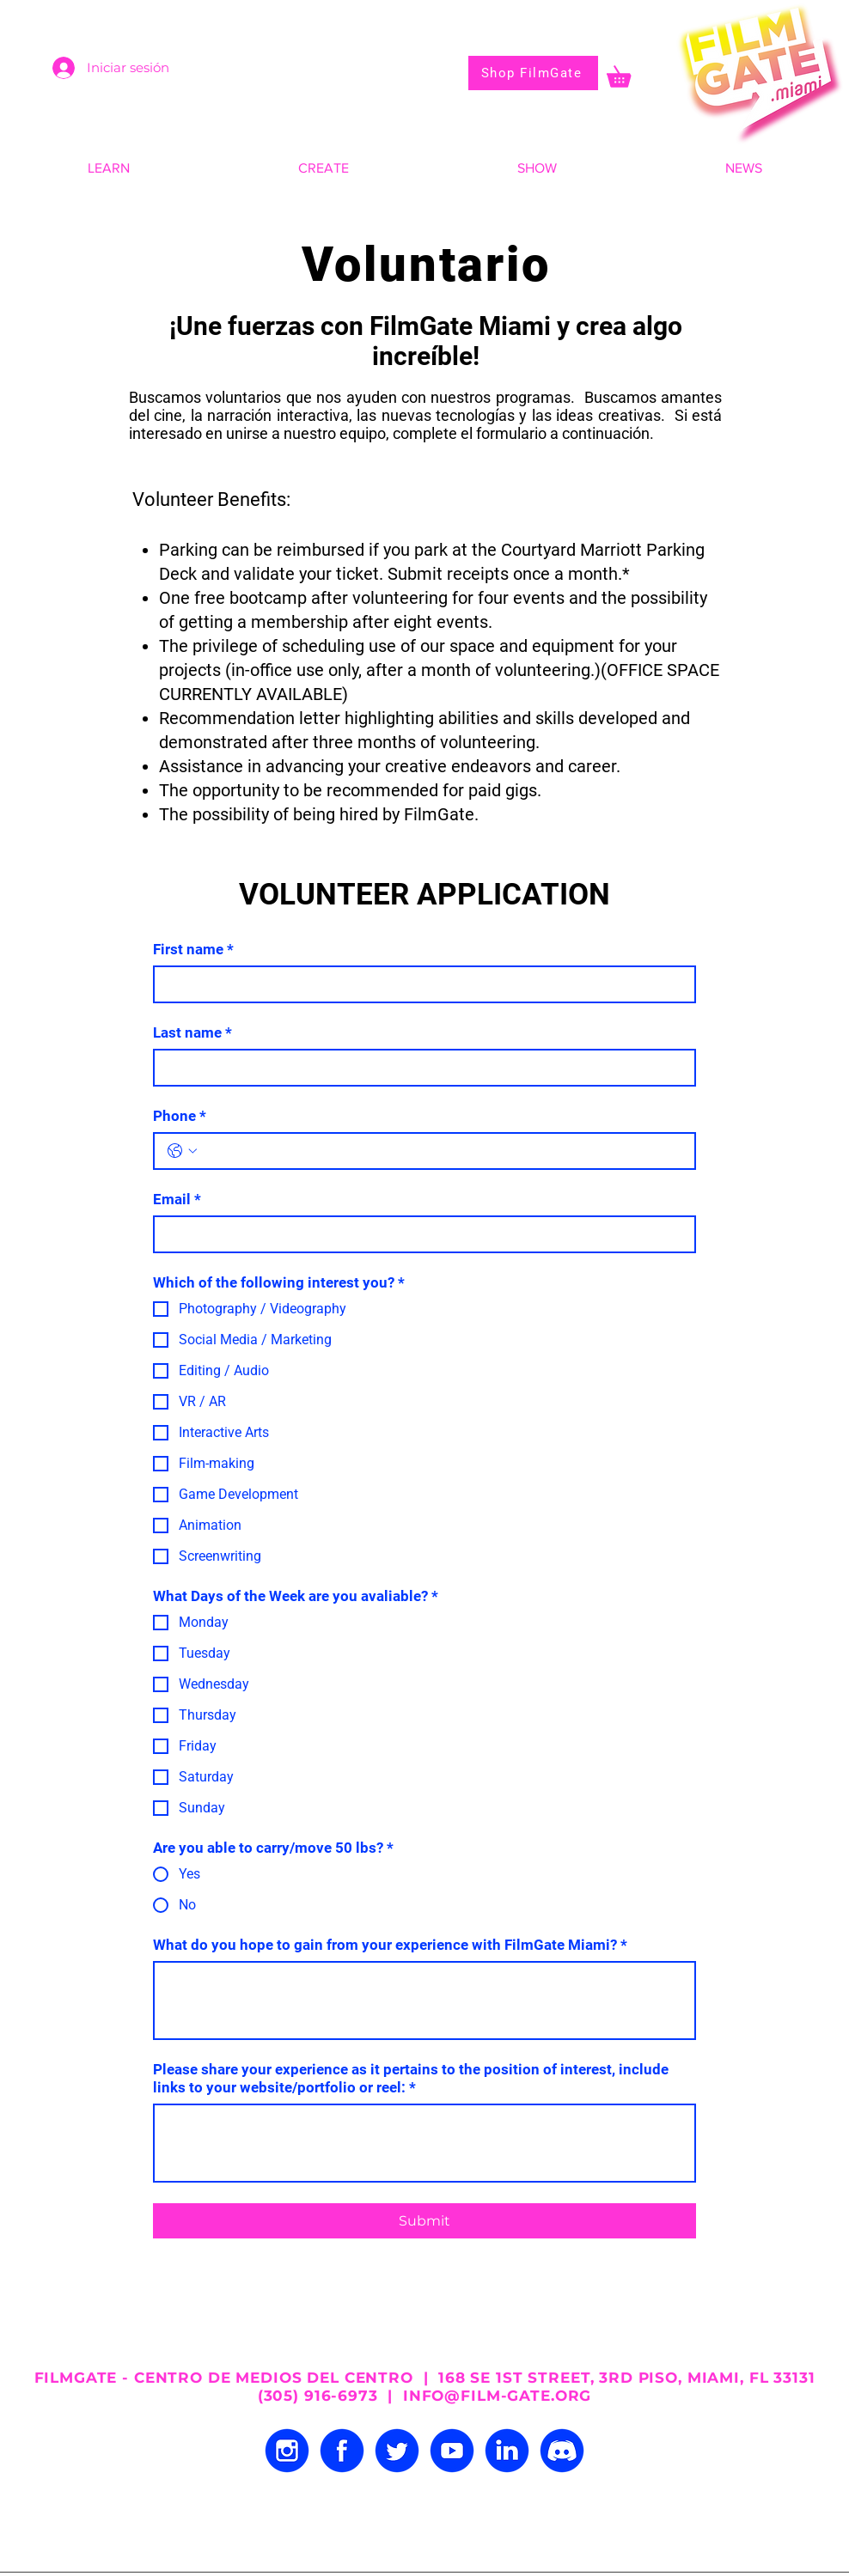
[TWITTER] (397, 2450)
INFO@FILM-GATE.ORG (497, 2395)
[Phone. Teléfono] (441, 1151)
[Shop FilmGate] (533, 73)
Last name (192, 1033)
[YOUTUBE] (452, 2450)
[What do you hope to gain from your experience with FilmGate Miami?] (424, 2000)
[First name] (419, 984)
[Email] (419, 1234)
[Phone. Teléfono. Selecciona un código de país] (182, 1151)
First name (193, 950)
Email (177, 1200)
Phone (179, 1116)
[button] (629, 73)
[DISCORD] (562, 2450)
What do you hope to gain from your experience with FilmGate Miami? (390, 1945)
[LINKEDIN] (507, 2450)
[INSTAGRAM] (287, 2450)
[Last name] (419, 1067)
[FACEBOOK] (342, 2450)
